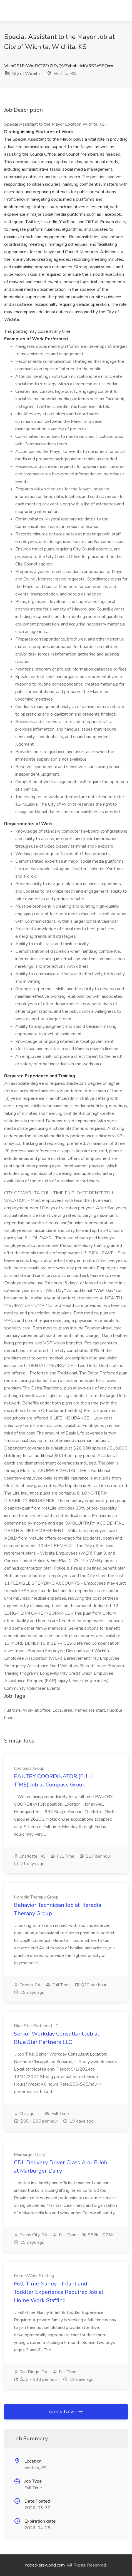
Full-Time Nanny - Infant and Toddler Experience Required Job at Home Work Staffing (58, 2292)
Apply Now (66, 2411)
